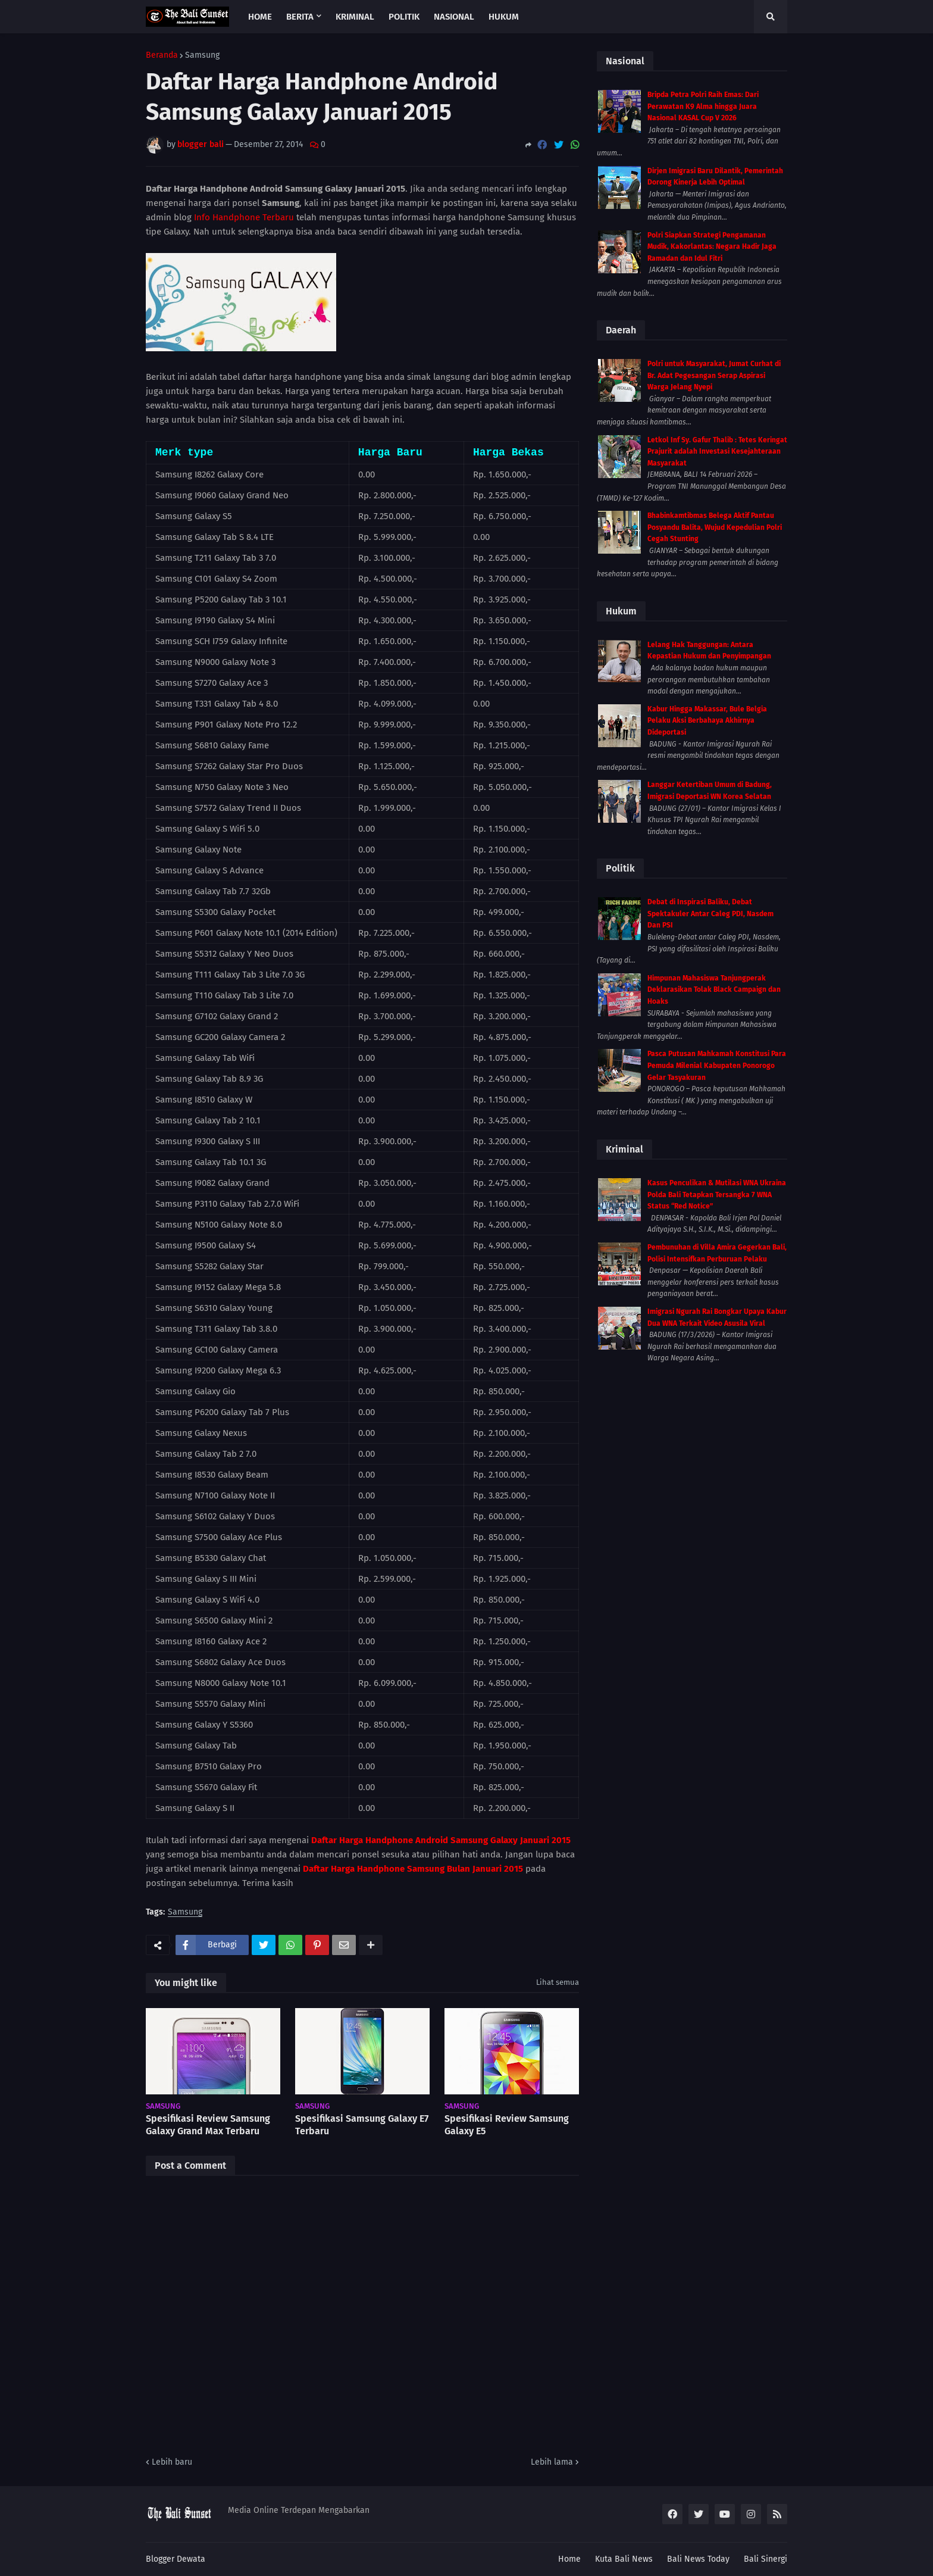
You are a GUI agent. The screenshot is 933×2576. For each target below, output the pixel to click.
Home (569, 2559)
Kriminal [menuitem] (355, 16)
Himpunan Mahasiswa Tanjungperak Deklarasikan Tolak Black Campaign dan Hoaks (714, 990)
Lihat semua (557, 1982)
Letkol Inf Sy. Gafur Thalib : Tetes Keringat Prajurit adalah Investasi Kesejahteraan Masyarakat (717, 451)
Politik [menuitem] (404, 16)
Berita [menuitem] (300, 16)
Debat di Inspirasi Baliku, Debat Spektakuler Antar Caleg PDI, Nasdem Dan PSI (710, 913)
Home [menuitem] (260, 16)
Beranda (162, 55)
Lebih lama (552, 2462)
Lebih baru (172, 2462)
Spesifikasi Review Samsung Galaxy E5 (506, 2125)
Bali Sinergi (765, 2559)
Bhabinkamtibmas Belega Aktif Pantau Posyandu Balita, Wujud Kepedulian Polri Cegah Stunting (714, 527)
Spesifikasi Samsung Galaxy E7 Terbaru (361, 2125)
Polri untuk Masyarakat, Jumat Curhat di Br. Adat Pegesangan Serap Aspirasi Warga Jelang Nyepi (714, 375)
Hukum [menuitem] (504, 16)
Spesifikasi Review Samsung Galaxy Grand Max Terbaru (208, 2125)
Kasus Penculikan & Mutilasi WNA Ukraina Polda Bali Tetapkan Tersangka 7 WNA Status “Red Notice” (716, 1194)
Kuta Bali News (624, 2559)
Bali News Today (698, 2559)
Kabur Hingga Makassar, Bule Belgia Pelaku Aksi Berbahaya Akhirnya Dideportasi (707, 720)
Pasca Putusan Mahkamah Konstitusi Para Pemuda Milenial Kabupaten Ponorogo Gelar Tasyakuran (716, 1065)
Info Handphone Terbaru (244, 217)
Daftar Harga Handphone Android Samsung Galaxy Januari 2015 (441, 1840)
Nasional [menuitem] (454, 16)
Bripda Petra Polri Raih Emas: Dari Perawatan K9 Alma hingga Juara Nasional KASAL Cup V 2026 (703, 106)
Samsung (202, 55)
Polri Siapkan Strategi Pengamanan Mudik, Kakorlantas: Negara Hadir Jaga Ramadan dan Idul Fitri (712, 247)
